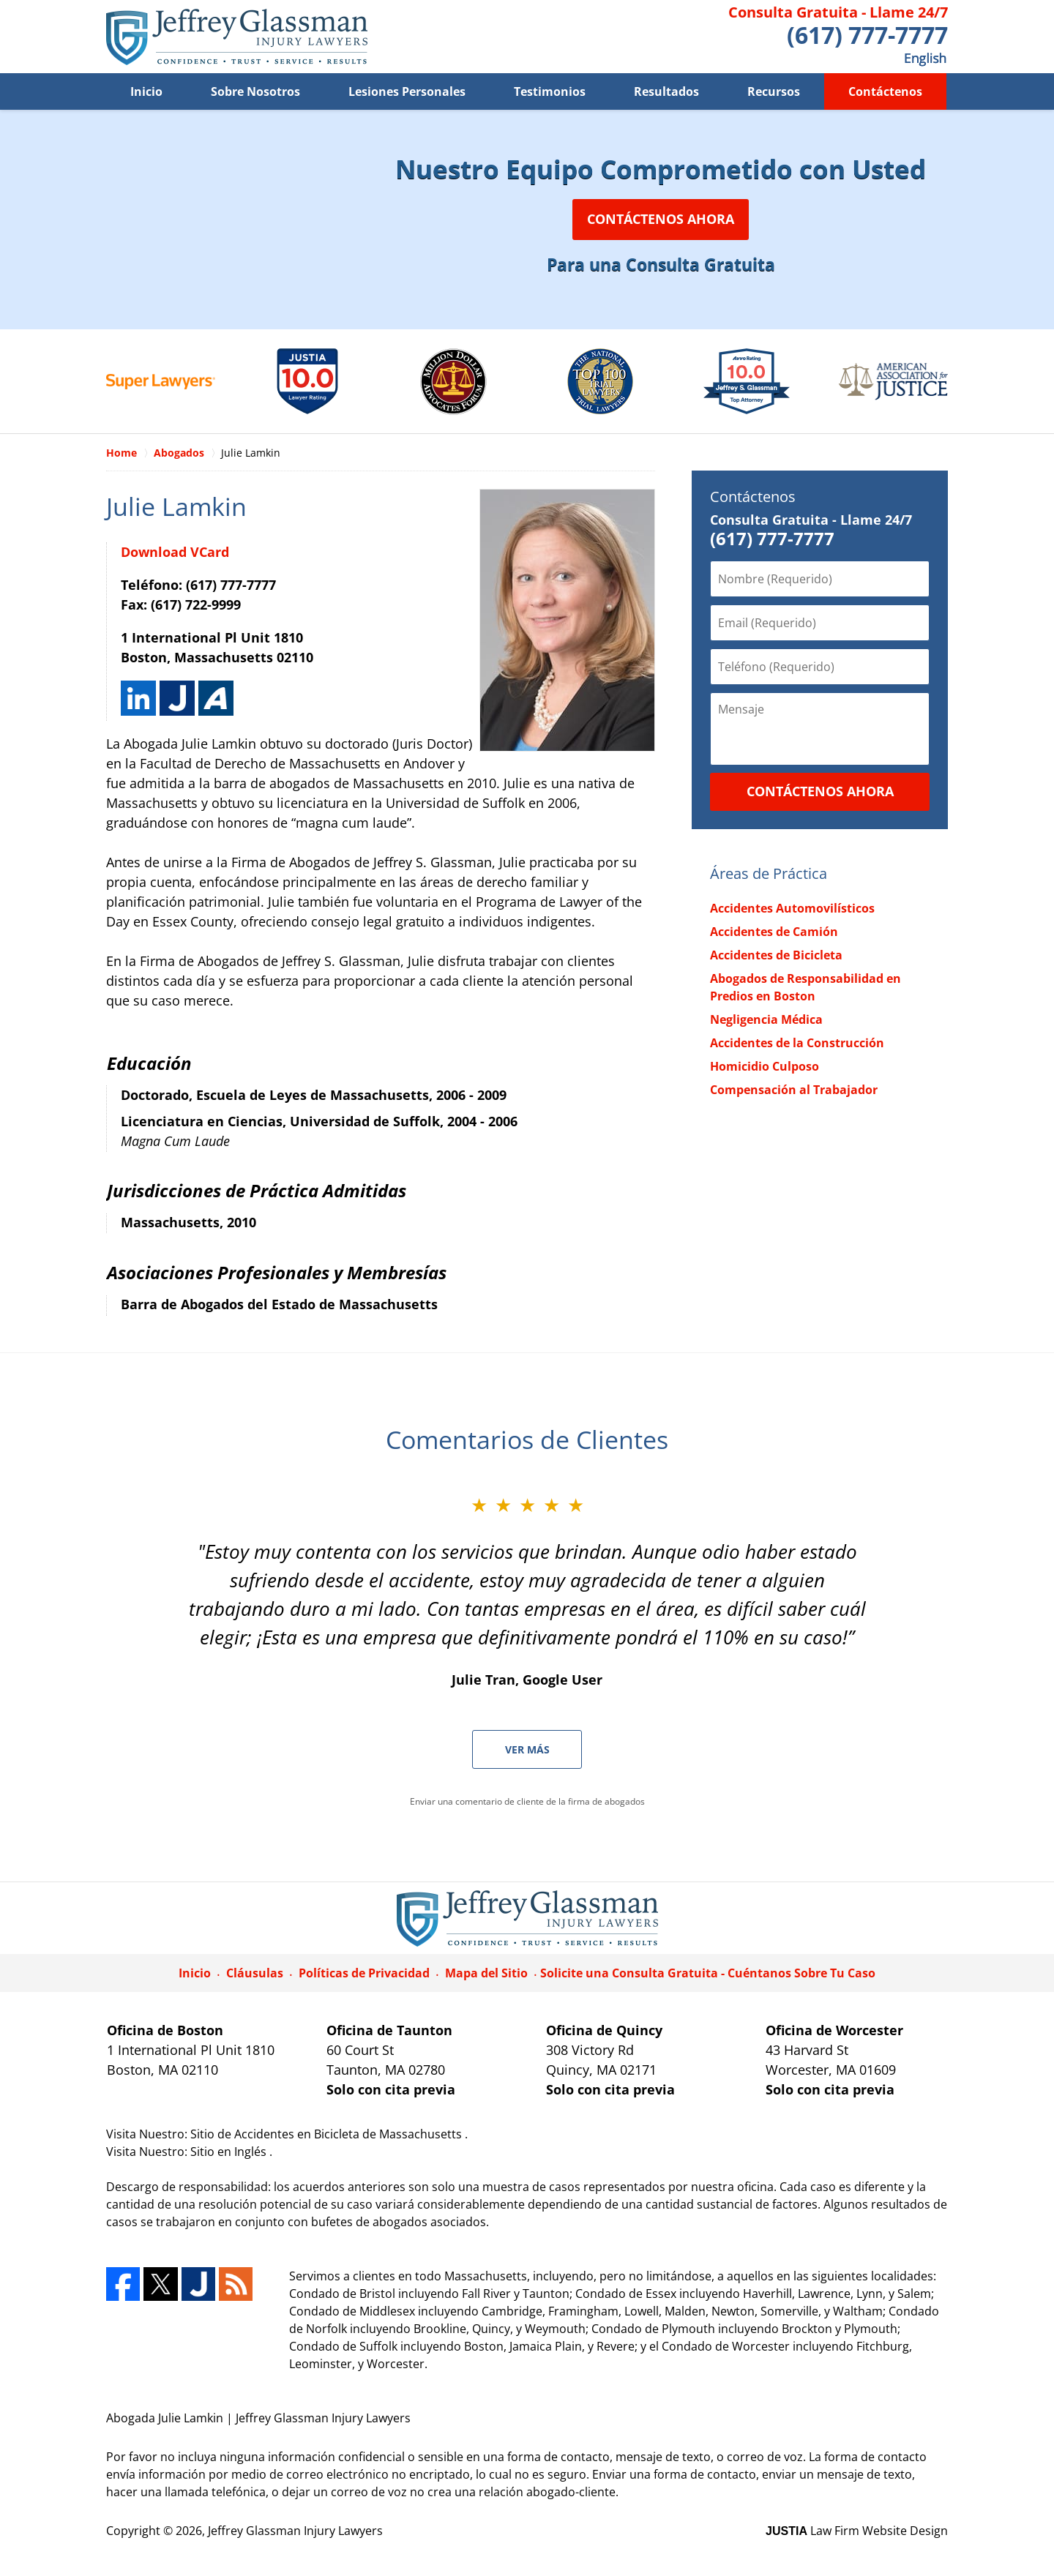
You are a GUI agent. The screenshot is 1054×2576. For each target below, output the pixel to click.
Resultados (666, 91)
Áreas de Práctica (768, 873)
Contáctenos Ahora (660, 219)
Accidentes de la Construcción (797, 1043)
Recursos (773, 91)
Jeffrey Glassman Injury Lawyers (295, 2531)
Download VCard (175, 552)
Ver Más (527, 1749)
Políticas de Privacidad (364, 1973)
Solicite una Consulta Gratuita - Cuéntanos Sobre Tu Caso (707, 1973)
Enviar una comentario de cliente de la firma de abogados (527, 1801)
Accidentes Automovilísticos (792, 908)
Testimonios (550, 91)
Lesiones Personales (407, 91)
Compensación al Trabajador (794, 1090)
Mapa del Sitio (486, 1973)
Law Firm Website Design (857, 2531)
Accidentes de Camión (774, 932)
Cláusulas (254, 1973)
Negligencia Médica (766, 1019)
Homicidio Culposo (764, 1066)
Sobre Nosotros (255, 91)
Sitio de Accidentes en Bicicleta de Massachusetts (327, 2134)
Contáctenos (885, 91)
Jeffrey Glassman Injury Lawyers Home (236, 37)
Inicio (146, 91)
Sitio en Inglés (229, 2151)
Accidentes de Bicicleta (776, 955)
